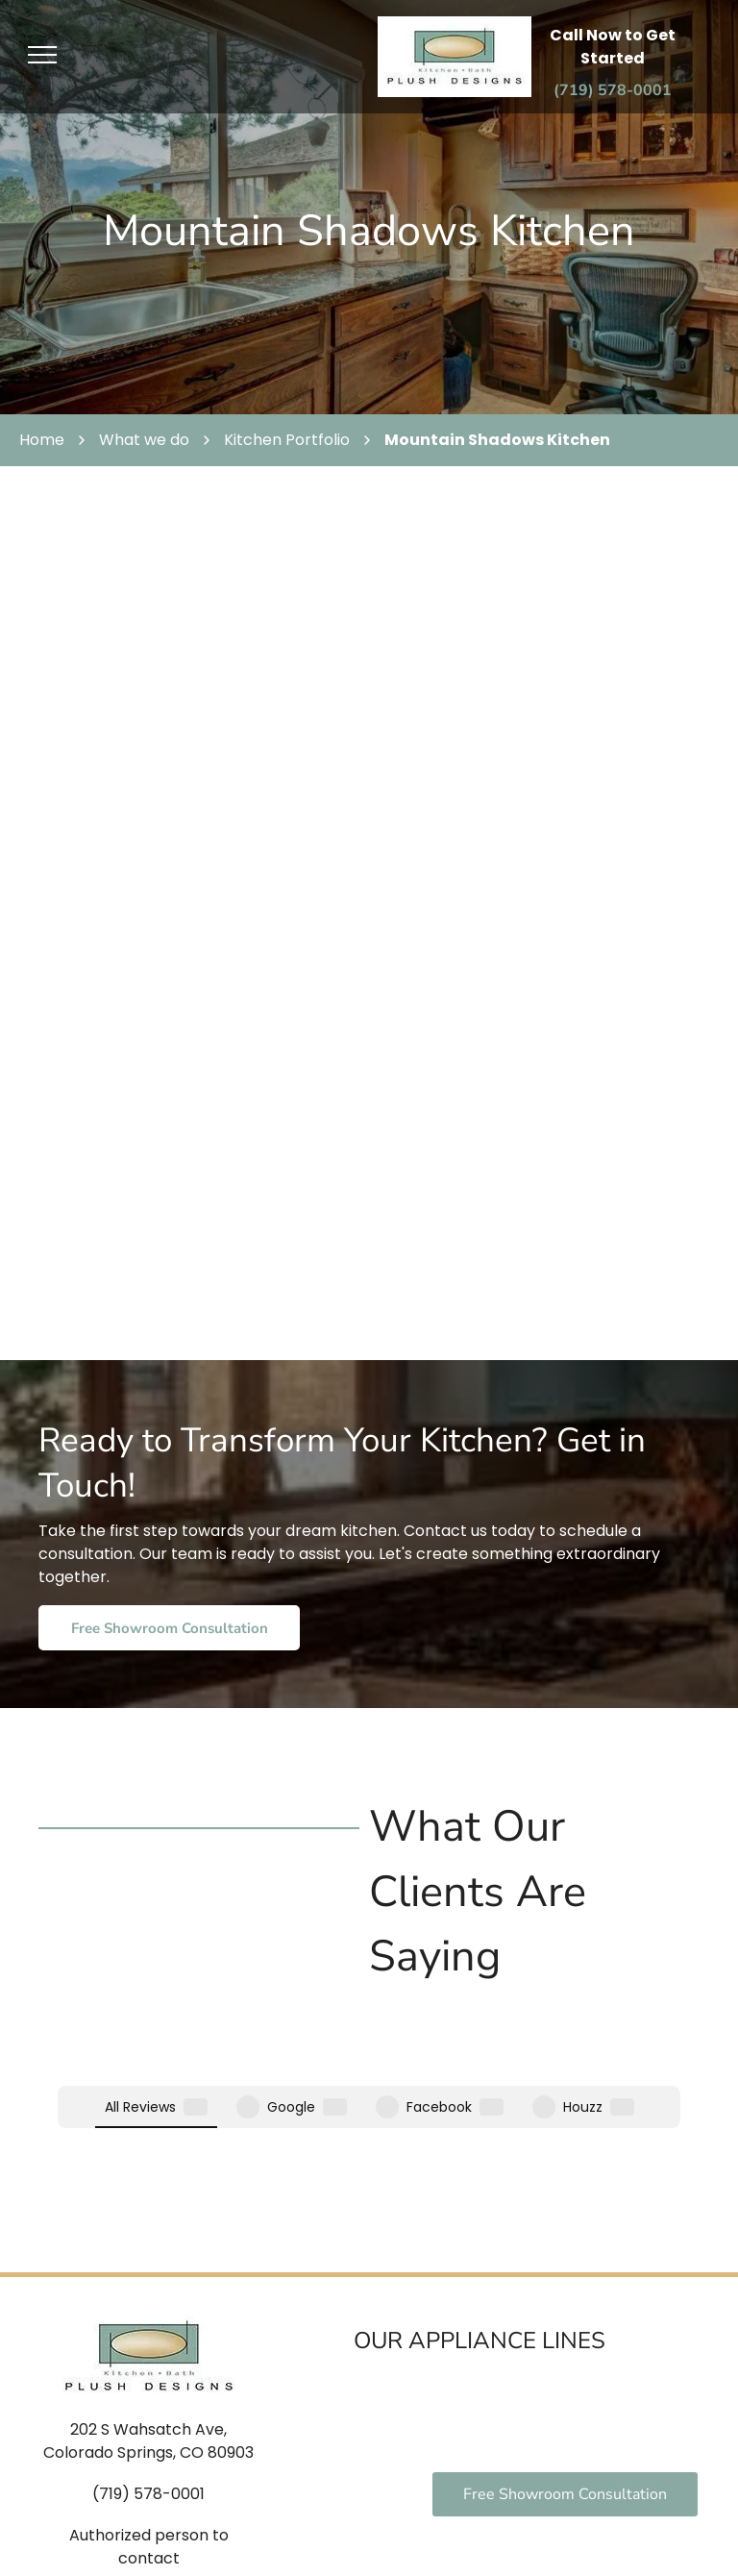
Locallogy (369, 2546)
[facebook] (115, 2529)
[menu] (42, 55)
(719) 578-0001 (148, 2346)
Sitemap (673, 2527)
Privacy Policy (590, 2527)
